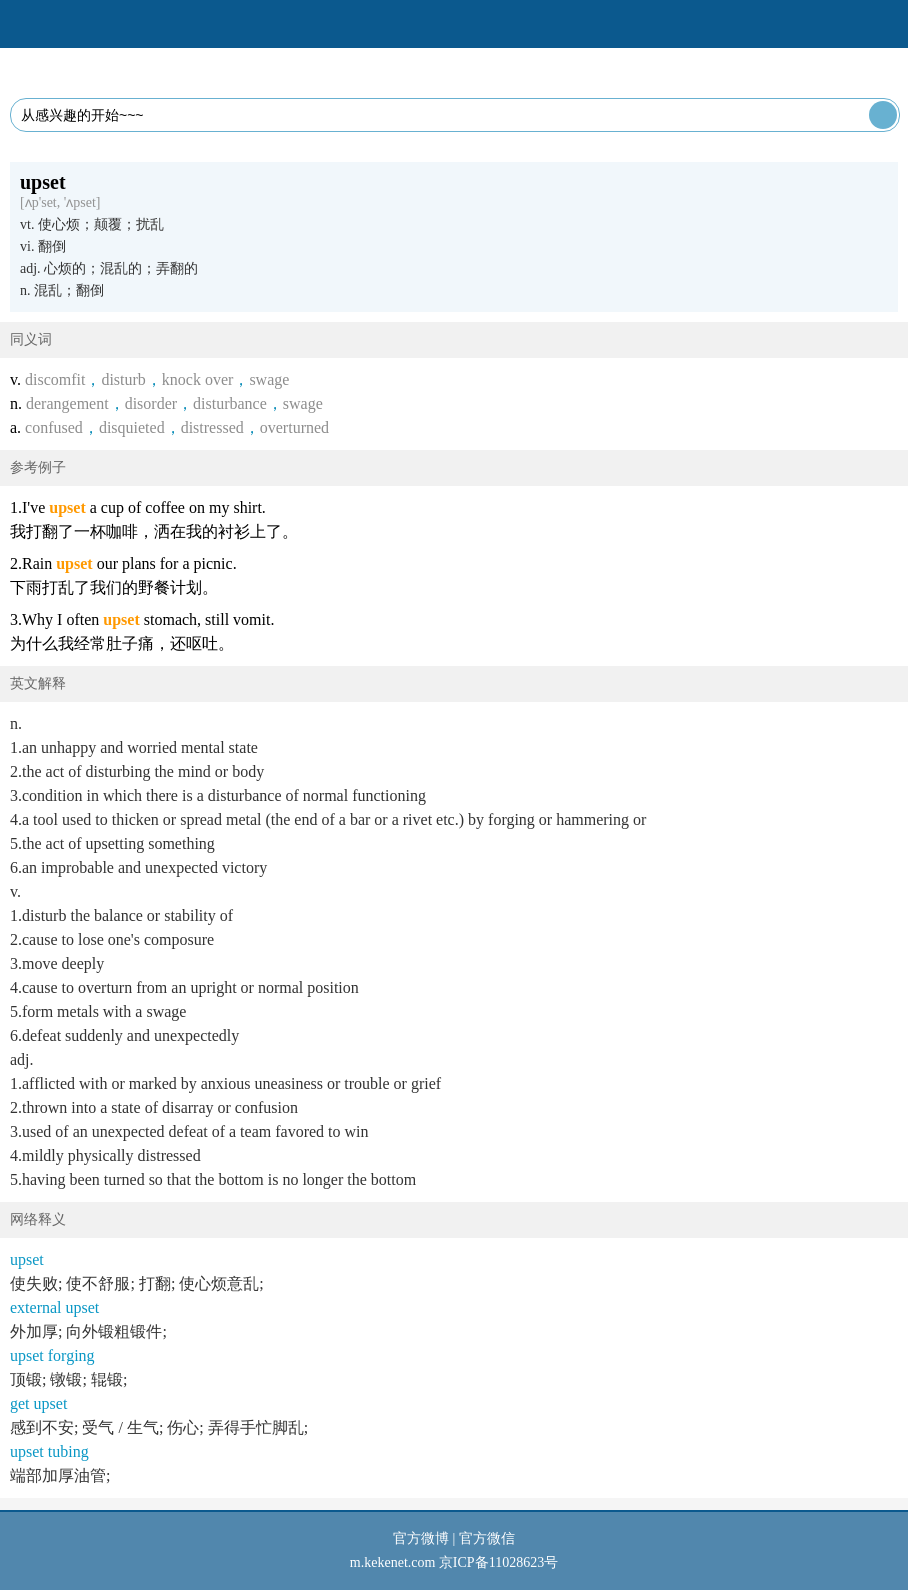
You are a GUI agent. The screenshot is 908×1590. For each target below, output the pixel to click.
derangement (67, 403)
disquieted (132, 427)
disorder (151, 403)
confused (54, 427)
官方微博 (421, 1538)
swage (269, 379)
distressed (212, 427)
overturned (294, 427)
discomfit (55, 379)
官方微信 (487, 1538)
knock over (198, 379)
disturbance (230, 403)
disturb (123, 379)
